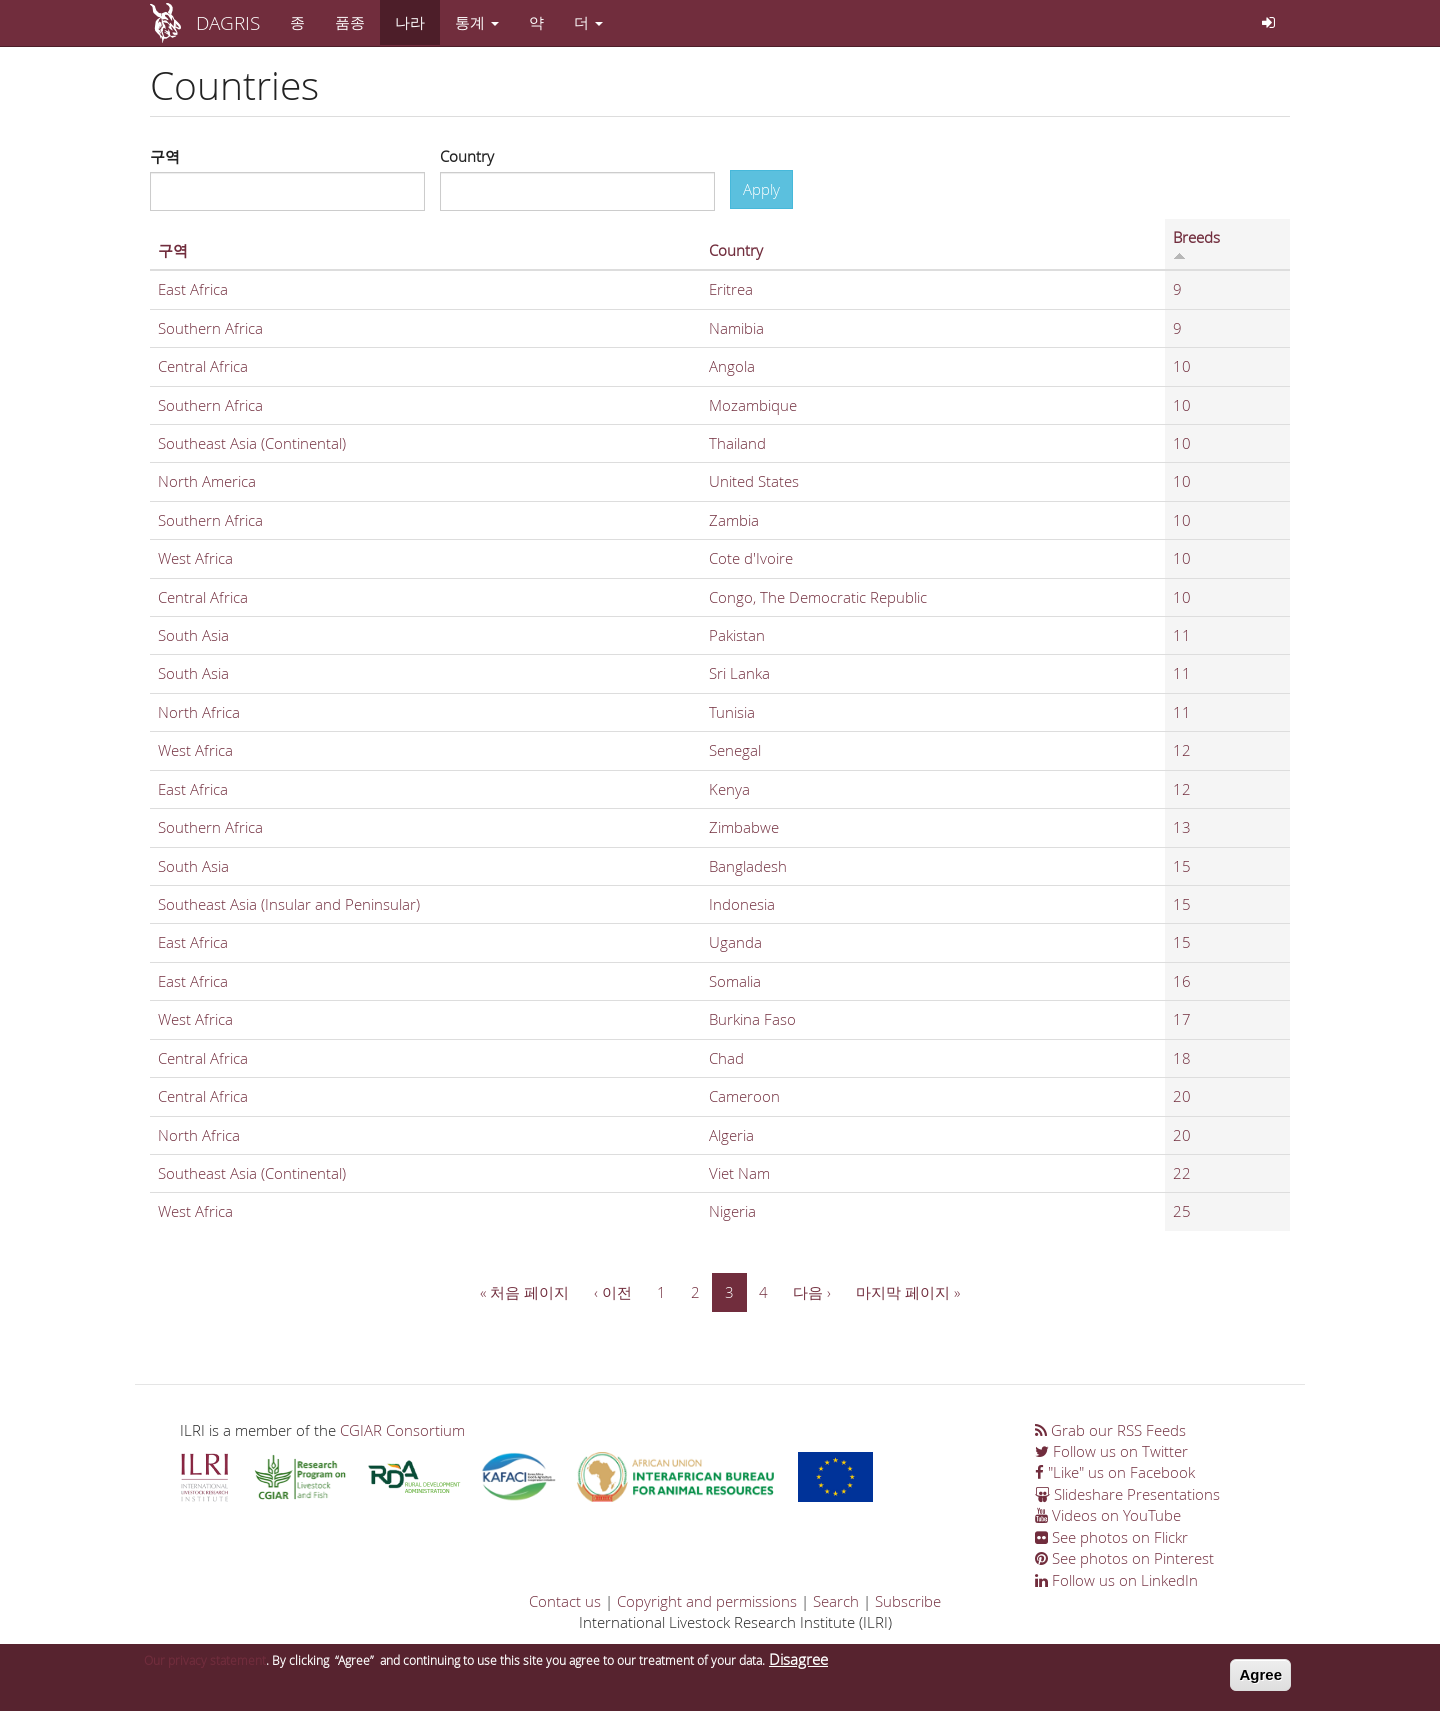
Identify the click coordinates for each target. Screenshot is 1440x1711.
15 (1182, 866)
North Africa (199, 712)
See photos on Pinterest (1124, 1558)
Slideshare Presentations (1127, 1494)
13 (1182, 827)
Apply (761, 189)
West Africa (195, 558)
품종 (350, 22)
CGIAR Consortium (402, 1430)
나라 (410, 22)
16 (1182, 981)
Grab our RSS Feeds (1110, 1430)
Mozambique (753, 405)
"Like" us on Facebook (1115, 1472)
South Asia (193, 635)
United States (754, 481)
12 (1182, 750)
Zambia (734, 520)
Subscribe (908, 1601)
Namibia (736, 328)
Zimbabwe (744, 827)
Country (467, 156)
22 (1182, 1173)
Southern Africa (210, 328)
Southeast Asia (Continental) (252, 443)
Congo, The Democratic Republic (818, 597)
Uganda (735, 942)
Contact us (565, 1601)
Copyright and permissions (707, 1601)
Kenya (729, 789)
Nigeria (732, 1211)
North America (207, 481)
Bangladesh (748, 866)
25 (1182, 1211)
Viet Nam (739, 1173)
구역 (165, 156)
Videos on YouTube (1108, 1515)
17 (1182, 1019)
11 (1182, 635)
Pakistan (737, 635)
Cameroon (744, 1096)
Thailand (737, 443)
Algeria (731, 1135)
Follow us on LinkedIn (1116, 1580)
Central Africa (203, 366)
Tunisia (732, 712)
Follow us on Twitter (1111, 1451)
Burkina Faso (752, 1019)
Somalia (735, 981)
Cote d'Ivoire (751, 558)
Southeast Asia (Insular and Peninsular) (289, 904)
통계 (477, 22)
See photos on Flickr (1111, 1537)
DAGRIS (228, 22)
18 (1182, 1058)
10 (1182, 366)
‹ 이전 (613, 1292)
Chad (726, 1058)
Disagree (798, 1659)
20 (1182, 1096)
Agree (1260, 1674)
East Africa (193, 289)
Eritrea (731, 289)
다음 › (812, 1292)
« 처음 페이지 (524, 1292)
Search (836, 1601)
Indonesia (742, 904)
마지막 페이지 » (908, 1292)
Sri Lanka (739, 673)
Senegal (735, 750)
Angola (732, 366)
